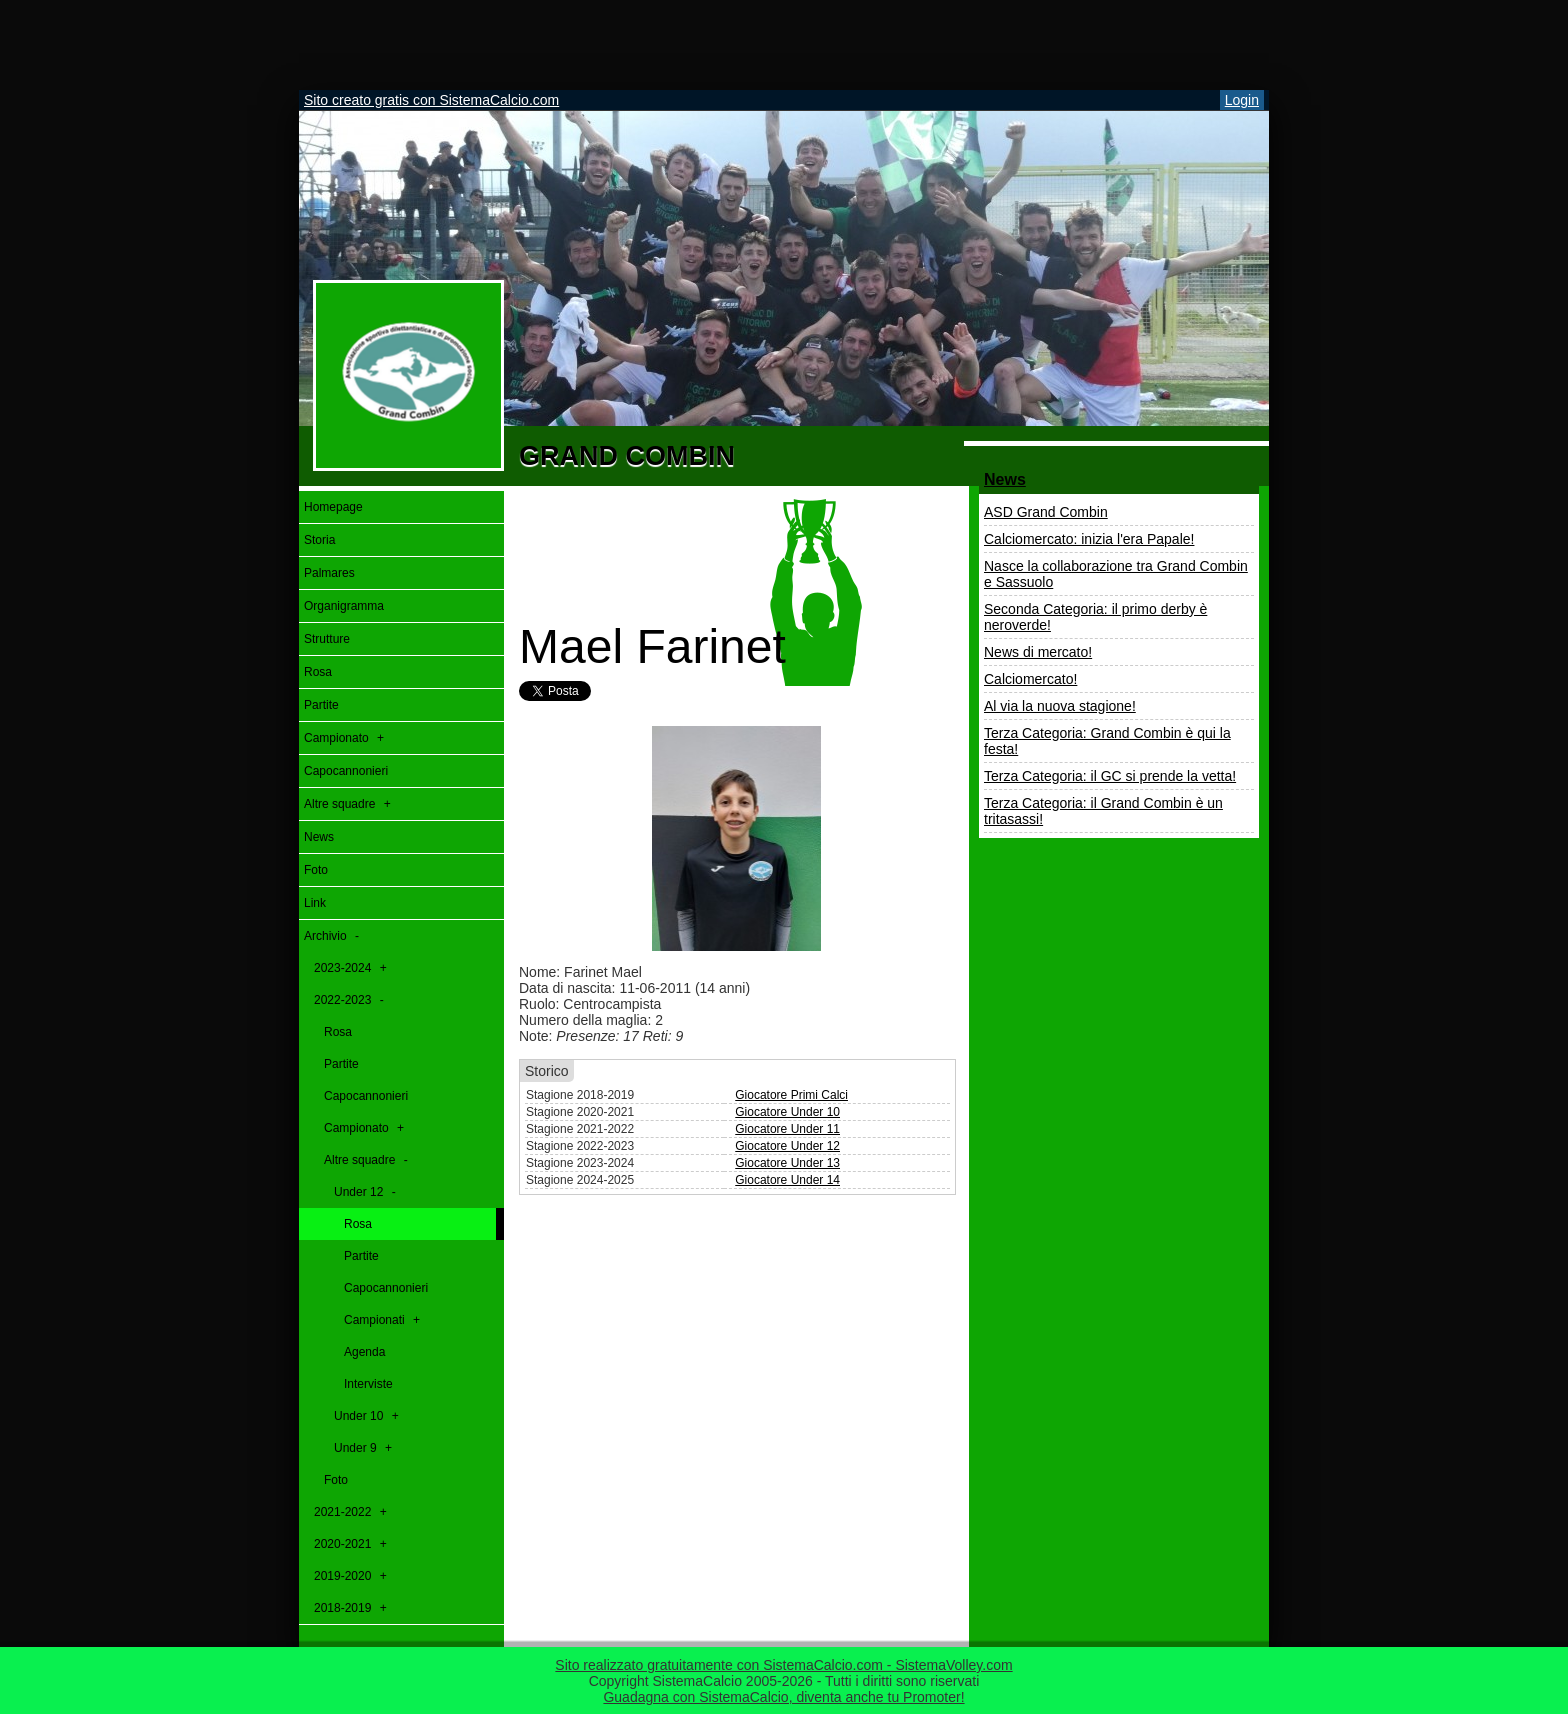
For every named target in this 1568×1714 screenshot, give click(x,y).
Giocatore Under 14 (787, 1180)
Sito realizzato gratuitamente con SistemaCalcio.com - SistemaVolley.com (783, 1665)
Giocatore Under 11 (787, 1129)
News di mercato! (1038, 652)
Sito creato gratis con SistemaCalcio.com (431, 100)
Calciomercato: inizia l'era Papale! (1089, 539)
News (1005, 479)
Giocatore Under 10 (787, 1112)
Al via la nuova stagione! (1060, 706)
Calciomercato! (1030, 679)
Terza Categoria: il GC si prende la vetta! (1110, 776)
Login (1242, 100)
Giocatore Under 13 (787, 1163)
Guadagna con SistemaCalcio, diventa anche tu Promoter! (783, 1697)
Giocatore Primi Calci (791, 1095)
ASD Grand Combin (1046, 512)
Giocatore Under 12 (787, 1146)
